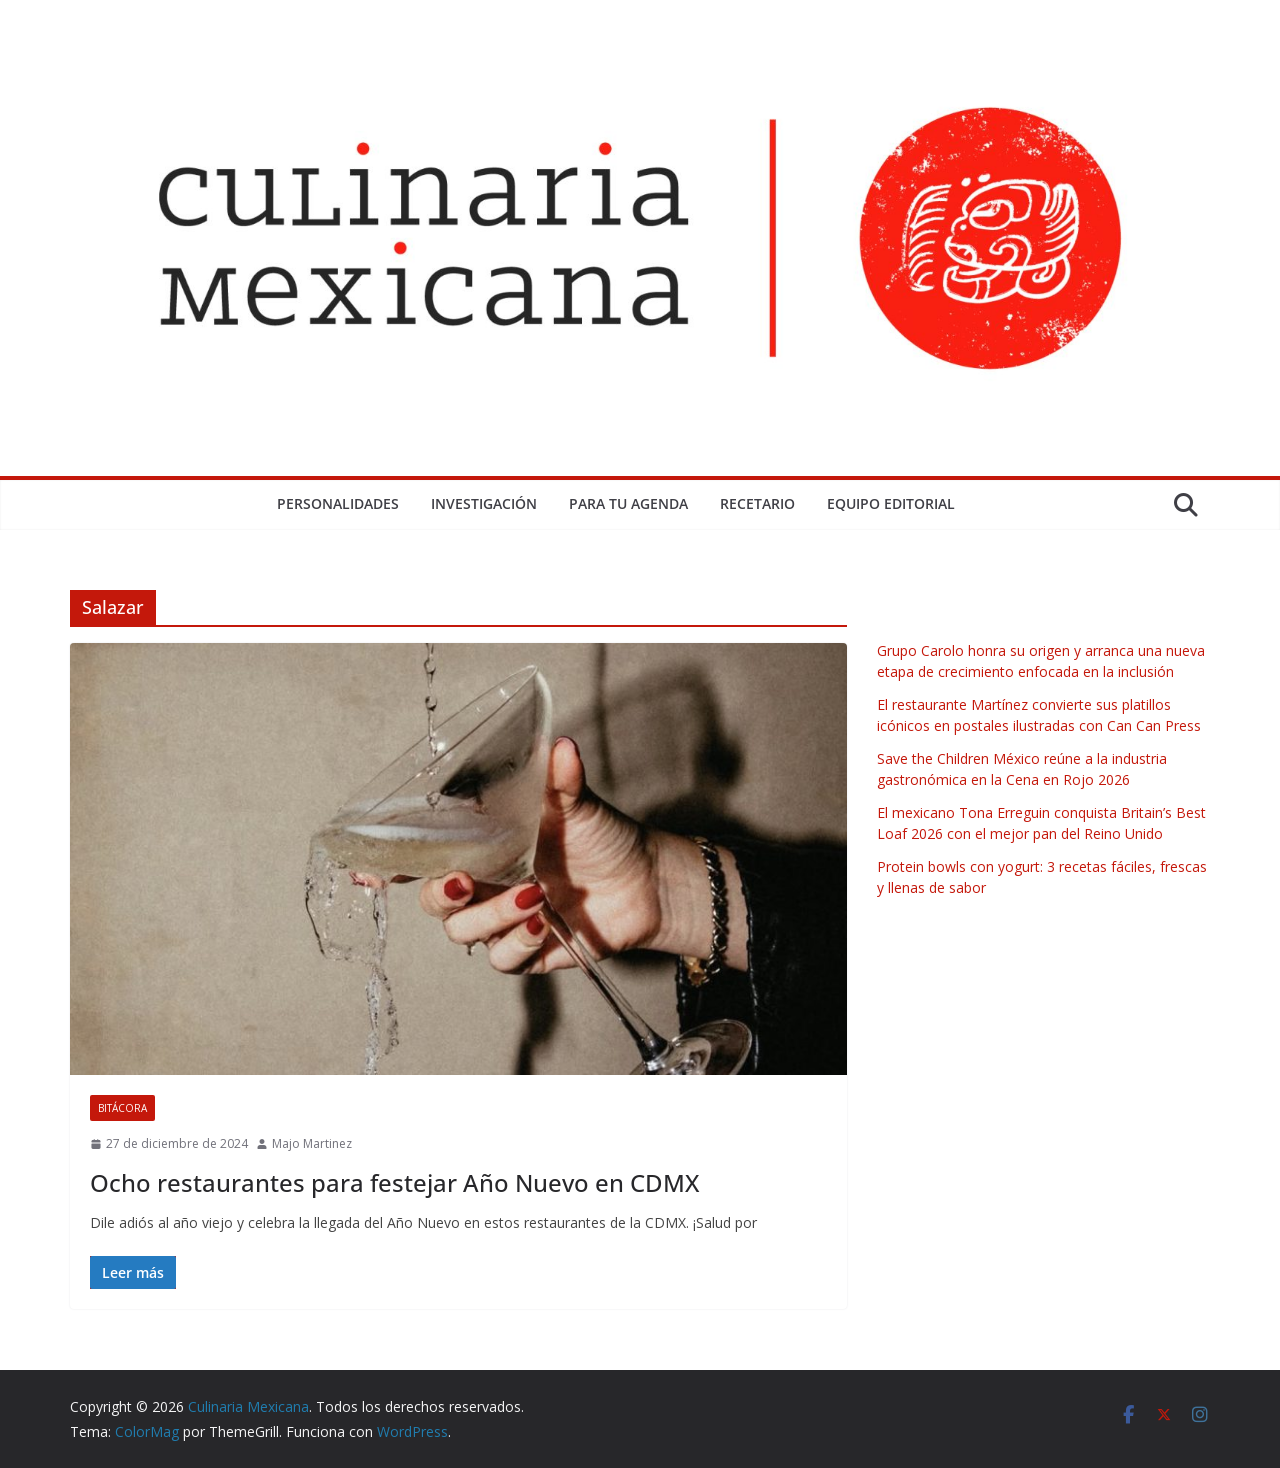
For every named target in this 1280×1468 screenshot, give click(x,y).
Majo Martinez (312, 1143)
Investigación (484, 503)
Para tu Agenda (628, 503)
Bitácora (122, 1108)
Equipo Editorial (891, 503)
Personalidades (338, 503)
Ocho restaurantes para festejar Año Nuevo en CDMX (394, 1182)
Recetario (757, 503)
